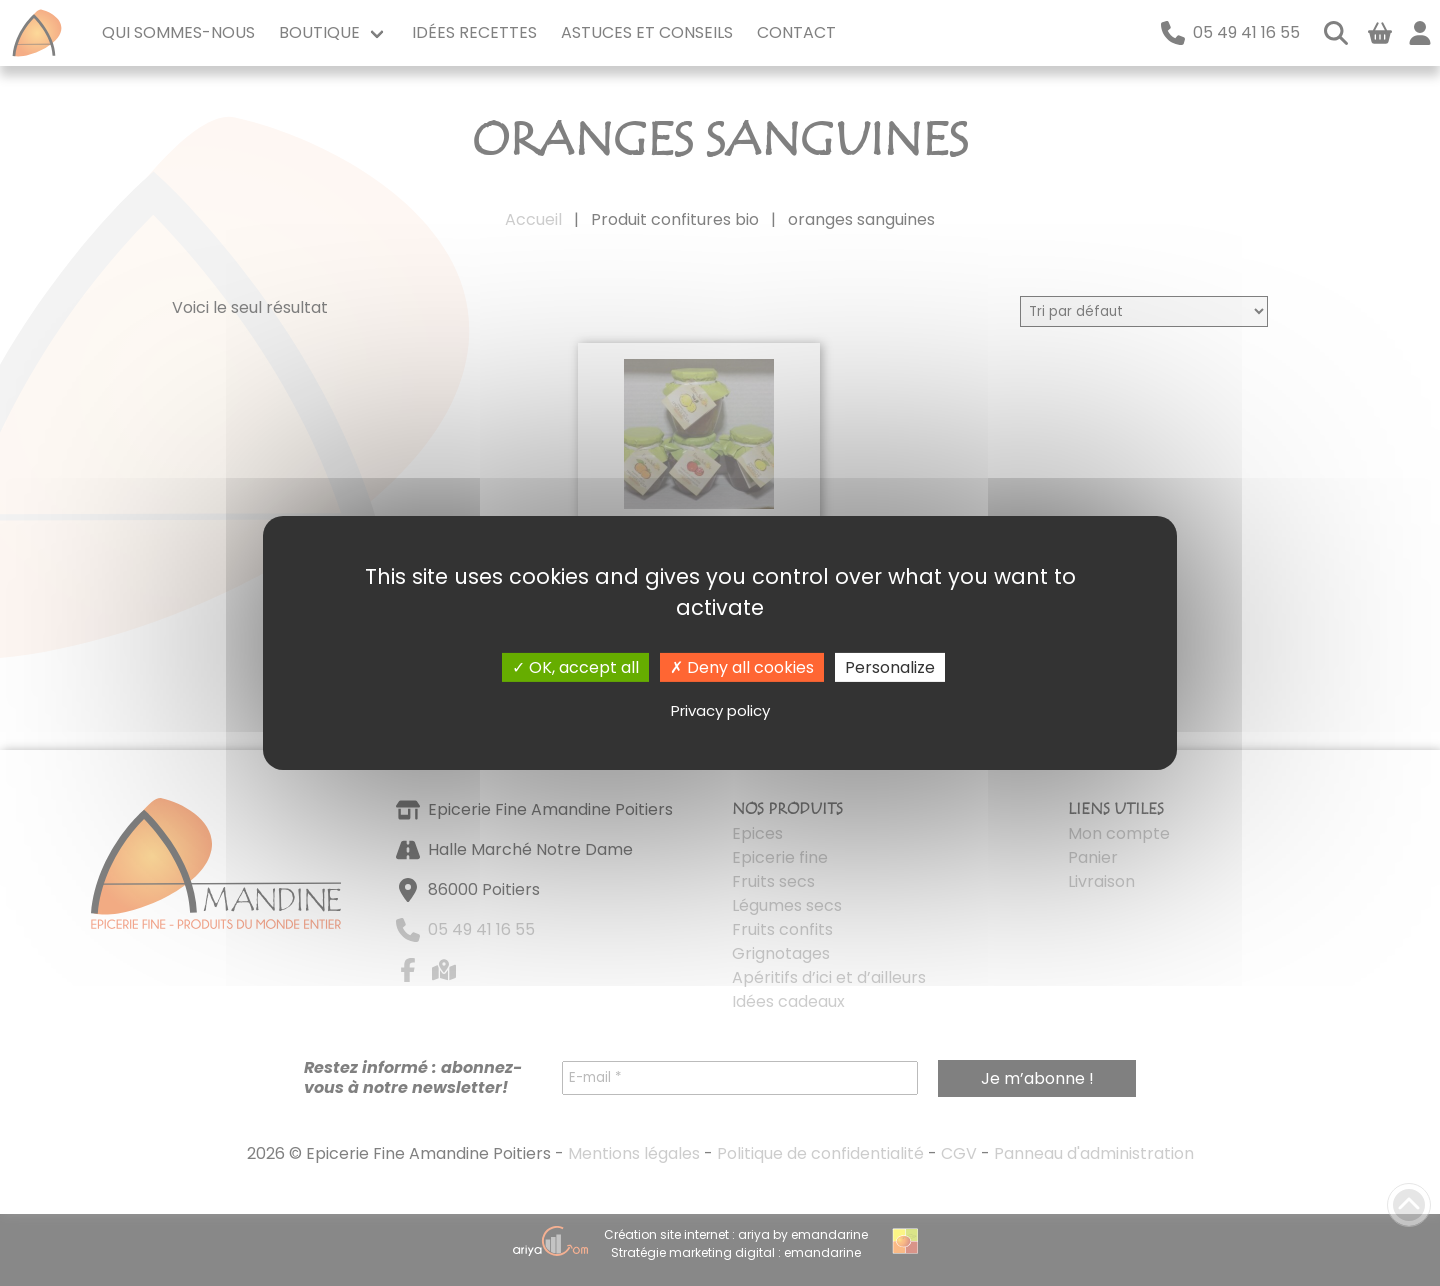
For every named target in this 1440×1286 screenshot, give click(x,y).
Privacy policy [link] (720, 710)
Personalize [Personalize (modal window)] (890, 667)
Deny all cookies (742, 667)
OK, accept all (575, 667)
